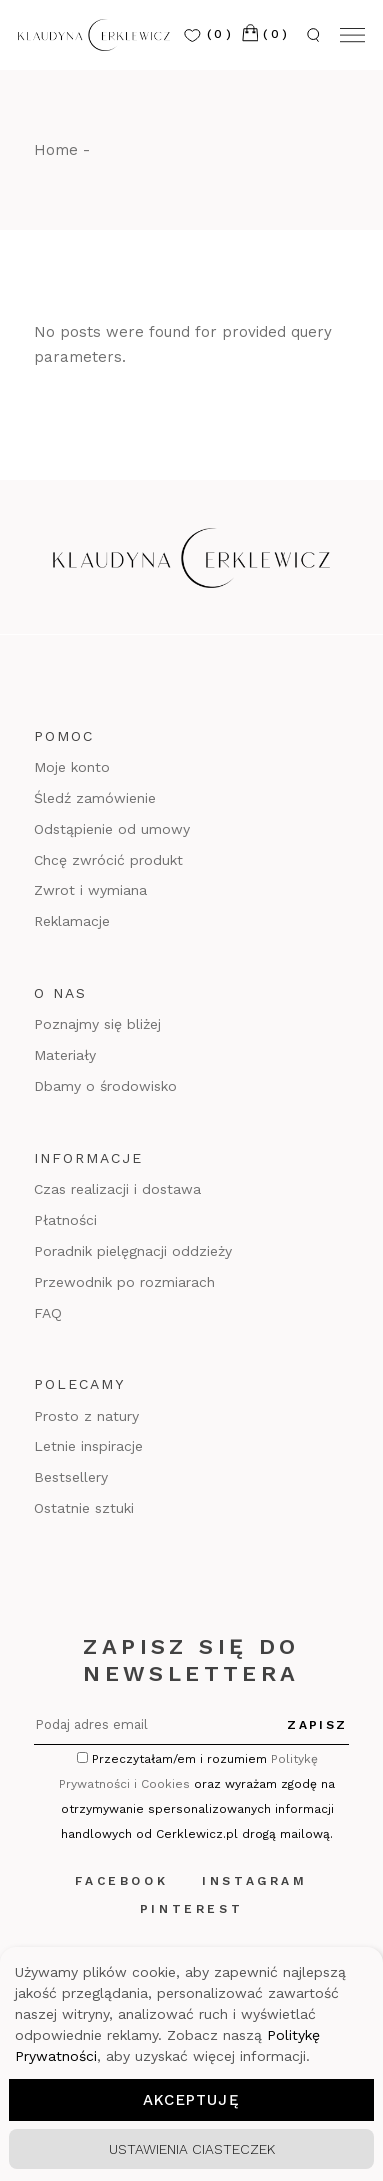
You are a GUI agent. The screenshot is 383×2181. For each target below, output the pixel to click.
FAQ (48, 1313)
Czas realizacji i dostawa (117, 1189)
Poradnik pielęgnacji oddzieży (133, 1251)
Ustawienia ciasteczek (192, 2149)
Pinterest (191, 1909)
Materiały (65, 1055)
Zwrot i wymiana (90, 890)
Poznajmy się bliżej (97, 1024)
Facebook (121, 1881)
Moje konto (72, 767)
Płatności (65, 1220)
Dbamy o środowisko (105, 1086)
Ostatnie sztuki (84, 1508)
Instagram (254, 1881)
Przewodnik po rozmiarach (124, 1282)
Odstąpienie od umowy (112, 829)
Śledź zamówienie (95, 798)
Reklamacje (72, 921)
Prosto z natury (86, 1416)
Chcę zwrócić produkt (108, 860)
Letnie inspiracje (88, 1446)
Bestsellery (71, 1477)
